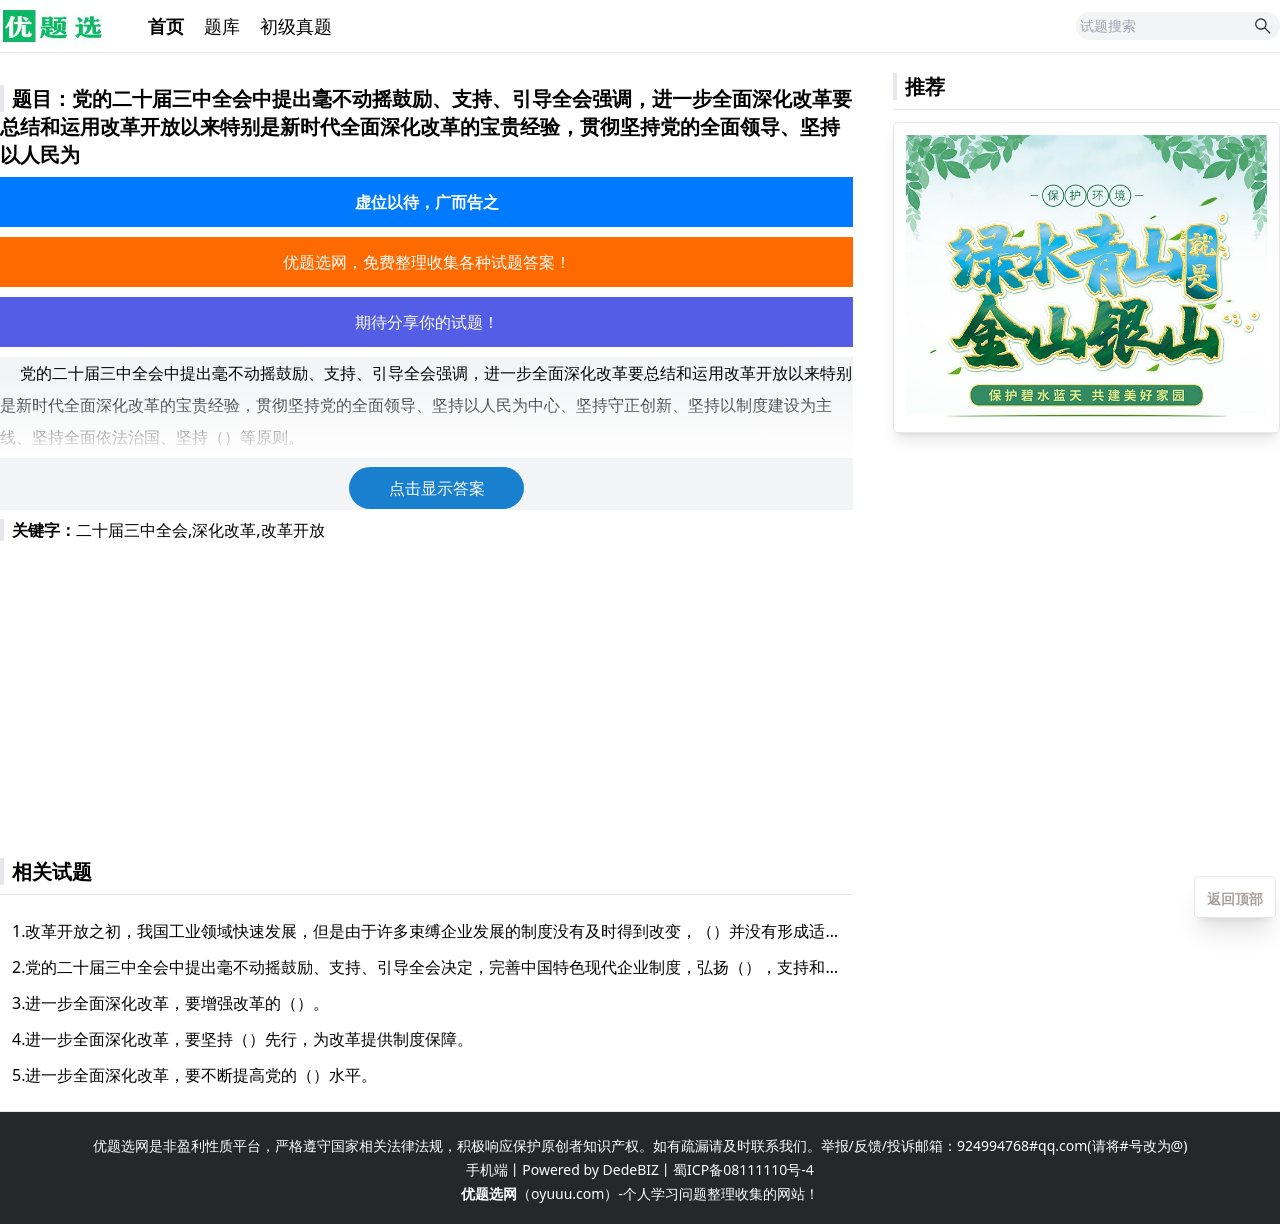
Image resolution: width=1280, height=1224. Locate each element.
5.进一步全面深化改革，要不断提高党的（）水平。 (194, 1075)
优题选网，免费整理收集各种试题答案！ (427, 262)
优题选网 (489, 1193)
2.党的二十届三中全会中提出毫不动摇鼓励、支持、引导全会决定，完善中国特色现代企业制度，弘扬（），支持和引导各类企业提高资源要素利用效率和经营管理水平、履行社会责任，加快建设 (426, 967)
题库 (222, 26)
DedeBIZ (631, 1169)
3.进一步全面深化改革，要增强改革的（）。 (170, 1003)
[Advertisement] (426, 690)
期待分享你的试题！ (427, 322)
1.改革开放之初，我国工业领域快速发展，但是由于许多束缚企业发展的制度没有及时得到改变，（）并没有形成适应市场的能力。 (426, 931)
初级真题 (296, 26)
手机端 (487, 1169)
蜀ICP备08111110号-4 (743, 1169)
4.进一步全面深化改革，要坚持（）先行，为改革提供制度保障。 (242, 1039)
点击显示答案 (437, 488)
